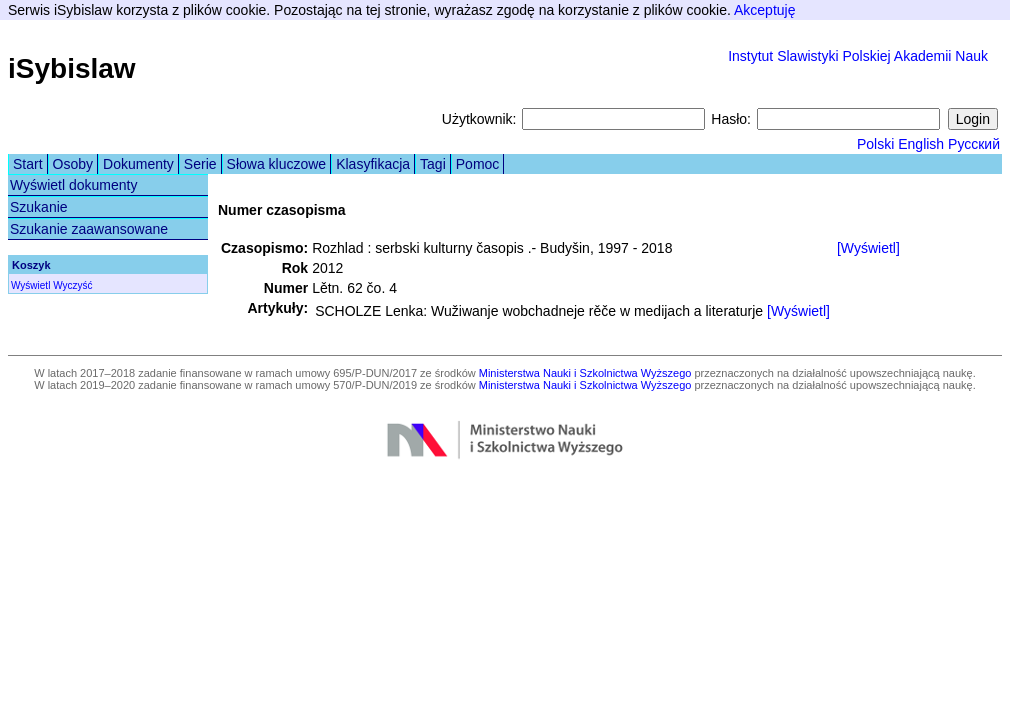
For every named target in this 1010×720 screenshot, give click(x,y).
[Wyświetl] (868, 248)
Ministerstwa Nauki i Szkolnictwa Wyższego (585, 373)
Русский (974, 144)
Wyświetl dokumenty (73, 185)
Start (28, 164)
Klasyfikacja (373, 164)
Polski (875, 144)
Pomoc (478, 164)
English (921, 144)
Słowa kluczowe (277, 164)
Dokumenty (138, 164)
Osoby (73, 164)
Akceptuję (764, 10)
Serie (200, 164)
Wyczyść (72, 285)
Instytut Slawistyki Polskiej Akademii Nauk (858, 56)
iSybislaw (72, 68)
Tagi (433, 164)
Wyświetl (30, 285)
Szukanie (39, 207)
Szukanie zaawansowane (89, 229)
